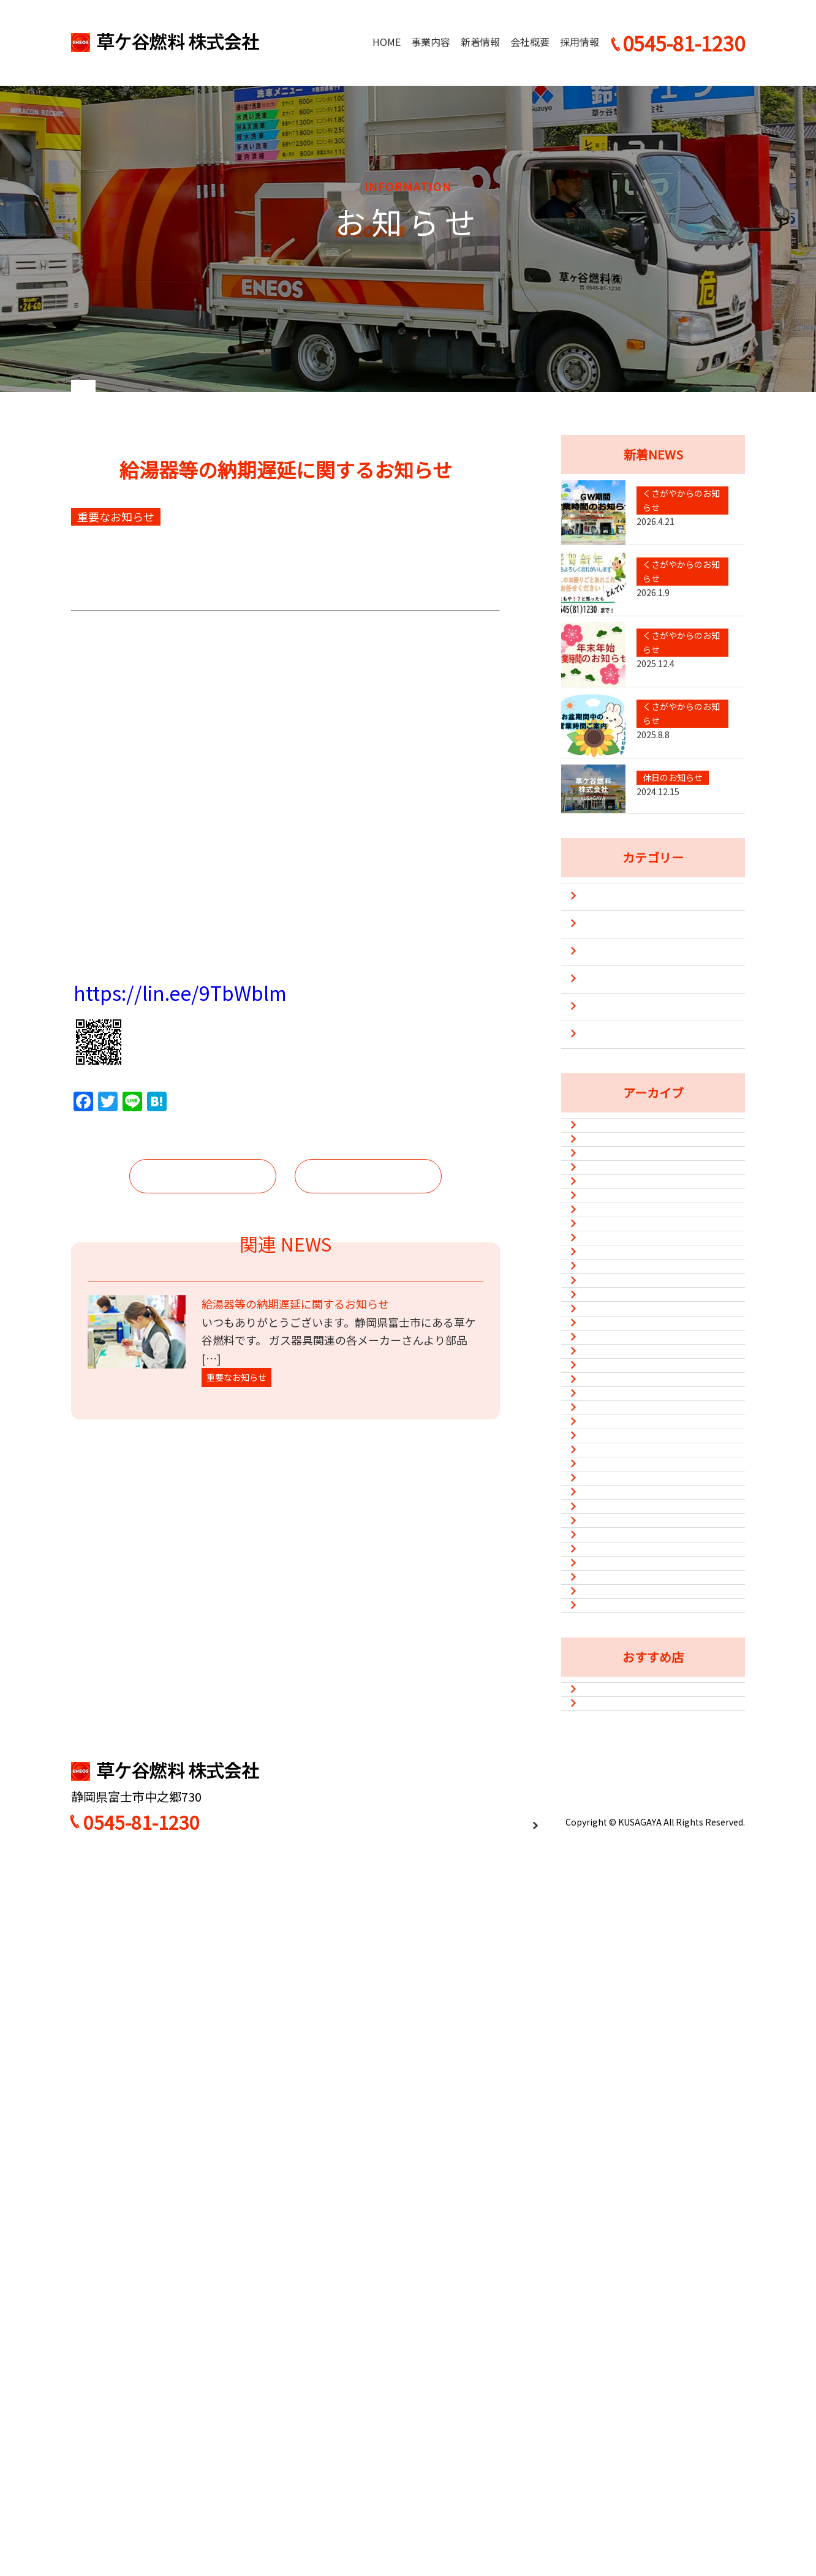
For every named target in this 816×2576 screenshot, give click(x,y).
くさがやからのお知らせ (633, 1026)
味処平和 (605, 2407)
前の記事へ (202, 1705)
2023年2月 (609, 1627)
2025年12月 (612, 1295)
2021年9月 (609, 2019)
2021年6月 (609, 2110)
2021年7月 (609, 2080)
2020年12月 (612, 2261)
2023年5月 (609, 1567)
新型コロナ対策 (614, 1081)
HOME (386, 42)
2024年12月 (612, 1355)
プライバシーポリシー (494, 2535)
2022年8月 (609, 1778)
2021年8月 (609, 2049)
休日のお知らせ (614, 1053)
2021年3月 (609, 2170)
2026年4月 (609, 1235)
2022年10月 (612, 1748)
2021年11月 (612, 1959)
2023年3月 (609, 1597)
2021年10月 (612, 1989)
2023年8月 (609, 1537)
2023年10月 (612, 1507)
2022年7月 (609, 1808)
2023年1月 (609, 1657)
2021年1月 (609, 2231)
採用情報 (579, 42)
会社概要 (530, 42)
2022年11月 (612, 1717)
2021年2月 (609, 2201)
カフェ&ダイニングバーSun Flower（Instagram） (647, 2369)
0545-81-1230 (141, 2536)
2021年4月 (609, 2140)
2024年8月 (609, 1385)
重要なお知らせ (614, 1108)
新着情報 (480, 42)
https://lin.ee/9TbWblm (180, 1524)
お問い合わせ (706, 2487)
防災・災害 (604, 1136)
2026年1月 (609, 1265)
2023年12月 (612, 1476)
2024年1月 (609, 1446)
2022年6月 (609, 1838)
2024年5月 (609, 1416)
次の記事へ (368, 1705)
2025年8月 (609, 1325)
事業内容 (430, 42)
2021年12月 (612, 1929)
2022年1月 (609, 1899)
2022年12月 (612, 1687)
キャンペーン (609, 998)
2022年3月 (609, 1869)
